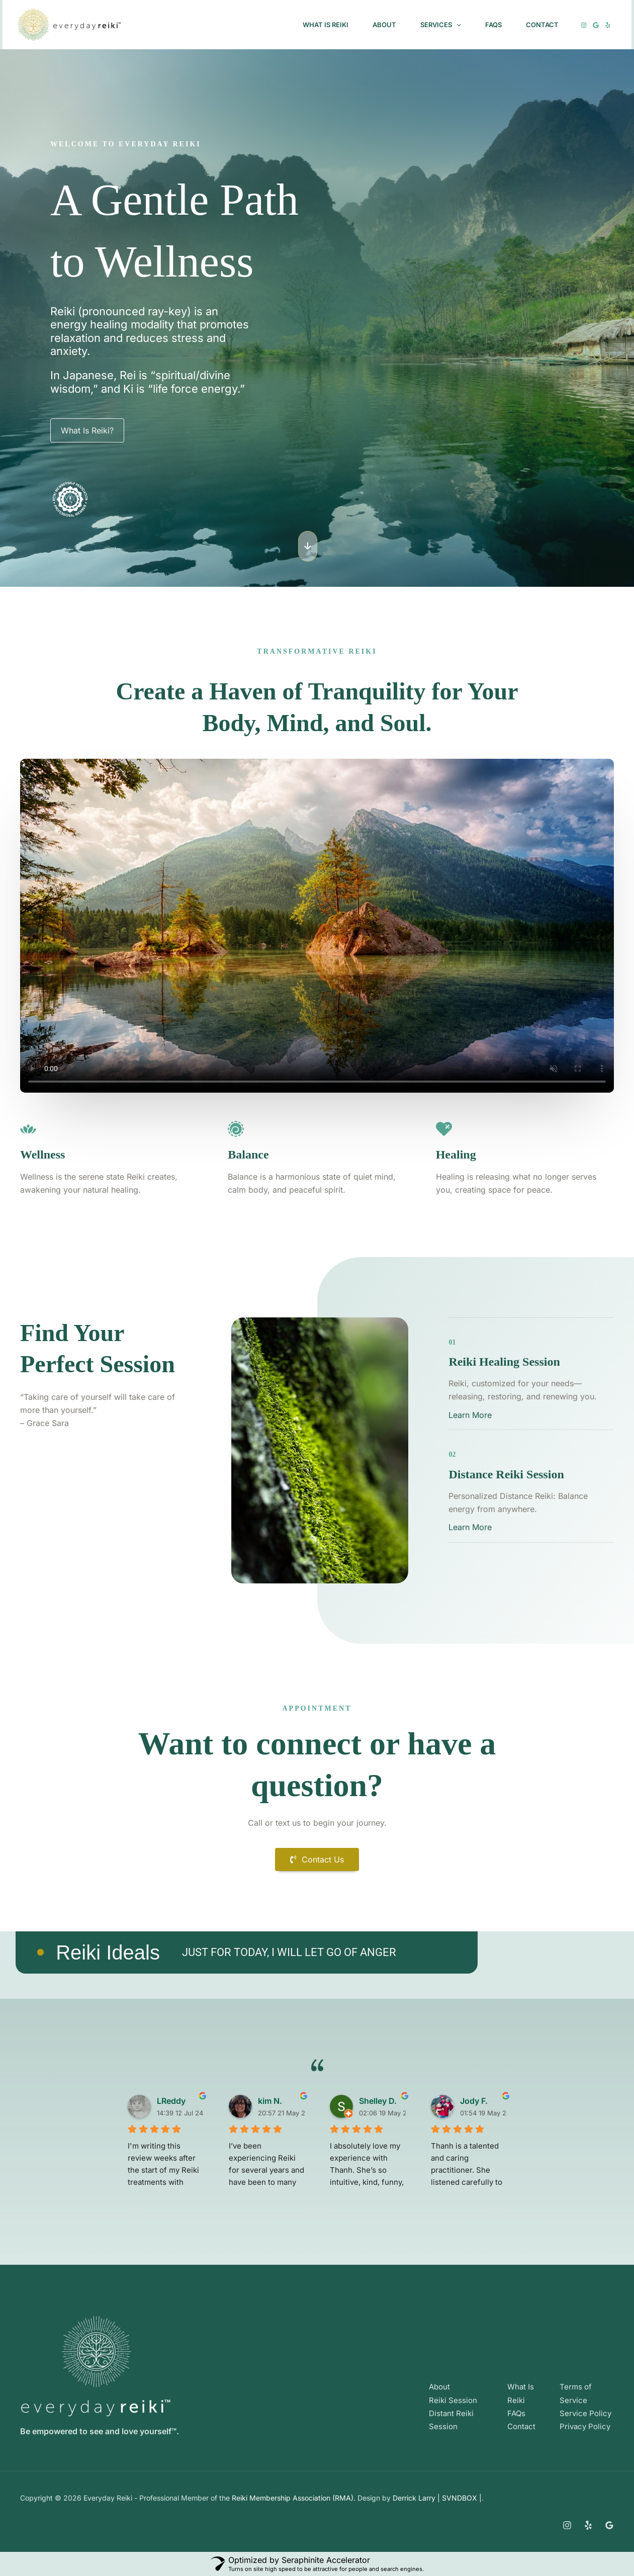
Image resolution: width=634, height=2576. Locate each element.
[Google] (596, 25)
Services (440, 25)
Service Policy (585, 2413)
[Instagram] (584, 25)
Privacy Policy (585, 2426)
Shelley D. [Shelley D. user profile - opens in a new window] (378, 2101)
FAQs (493, 25)
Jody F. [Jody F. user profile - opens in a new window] (474, 2101)
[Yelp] (608, 25)
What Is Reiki (325, 25)
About (384, 25)
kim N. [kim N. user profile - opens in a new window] (270, 2101)
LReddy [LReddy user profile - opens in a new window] (171, 2101)
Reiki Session (453, 2400)
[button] (456, 25)
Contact (542, 25)
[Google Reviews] (609, 2525)
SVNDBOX (460, 2498)
